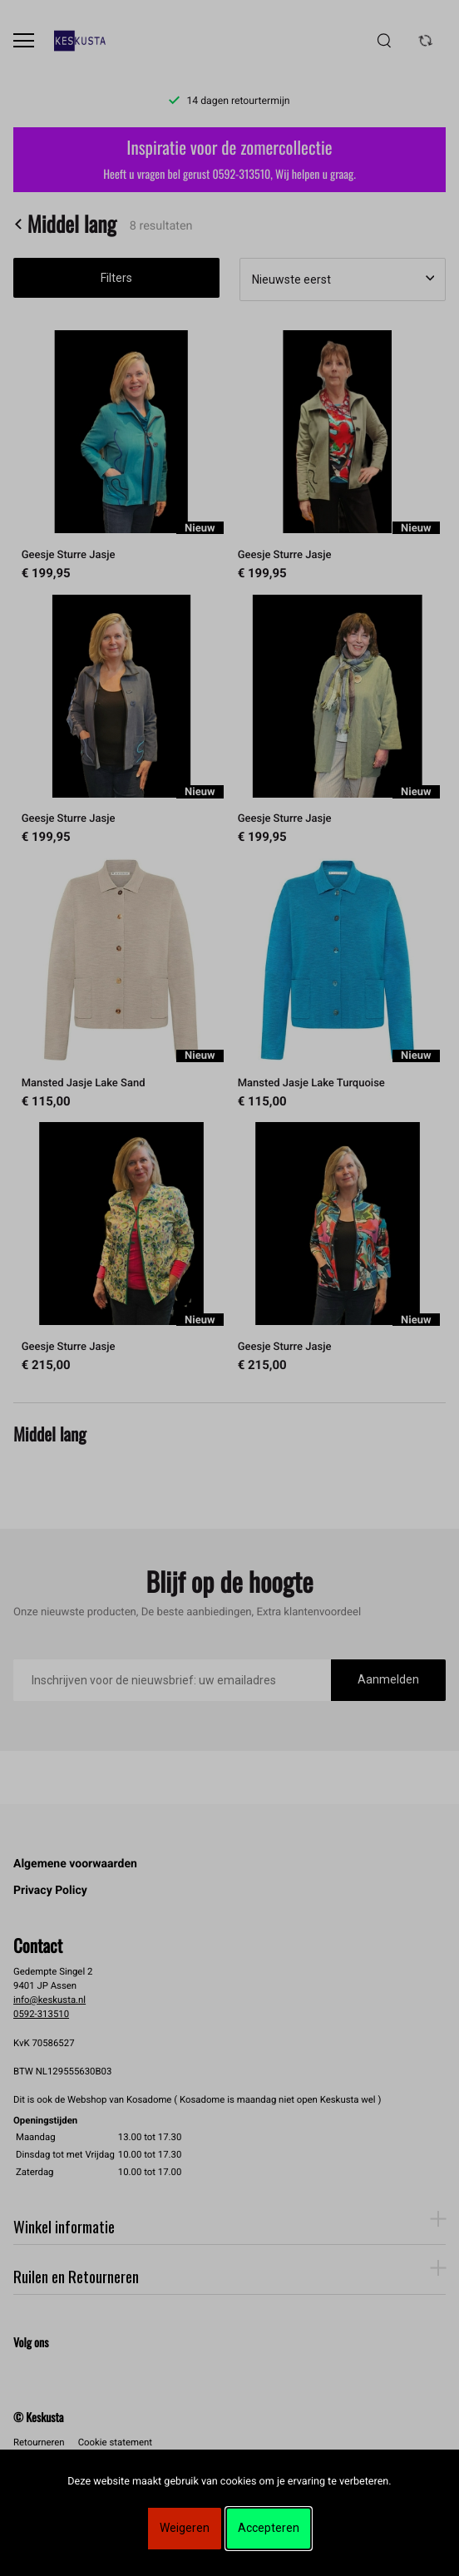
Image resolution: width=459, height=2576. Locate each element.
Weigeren (185, 2527)
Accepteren (268, 2527)
